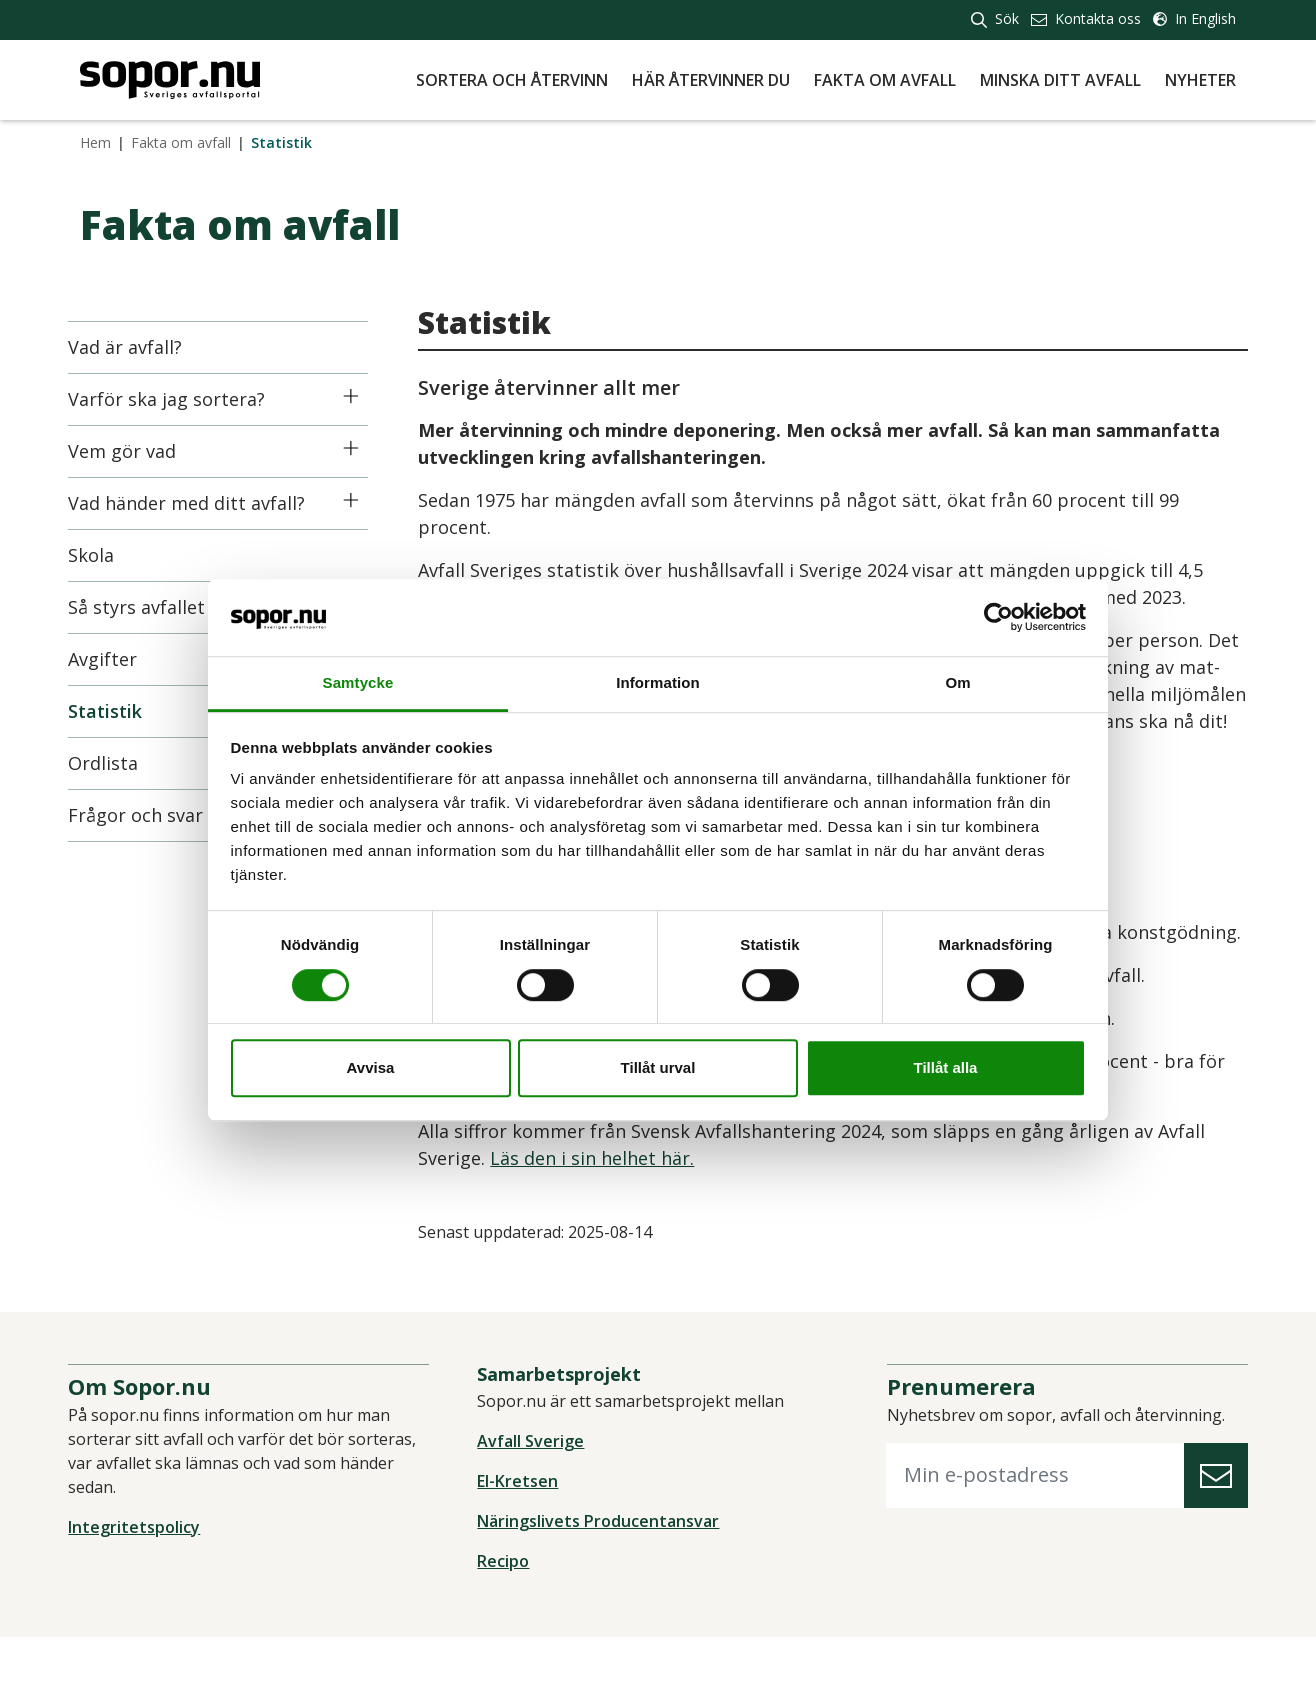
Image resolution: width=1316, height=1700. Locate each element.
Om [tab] (957, 682)
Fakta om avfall (885, 80)
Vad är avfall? (137, 347)
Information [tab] (658, 682)
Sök (995, 18)
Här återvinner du (711, 80)
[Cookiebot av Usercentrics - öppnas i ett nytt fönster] (998, 618)
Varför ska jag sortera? (178, 399)
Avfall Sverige (534, 1504)
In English (1194, 18)
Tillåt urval (658, 1067)
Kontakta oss (1086, 18)
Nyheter (1200, 80)
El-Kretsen (521, 1544)
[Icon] (362, 396)
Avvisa (371, 1067)
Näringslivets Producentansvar (602, 1584)
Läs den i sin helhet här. (604, 1212)
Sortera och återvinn (512, 80)
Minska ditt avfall (1060, 80)
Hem (95, 142)
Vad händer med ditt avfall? (198, 503)
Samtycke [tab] (358, 682)
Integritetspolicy (146, 1590)
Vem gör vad (134, 451)
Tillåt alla (946, 1067)
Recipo (507, 1624)
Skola (103, 555)
